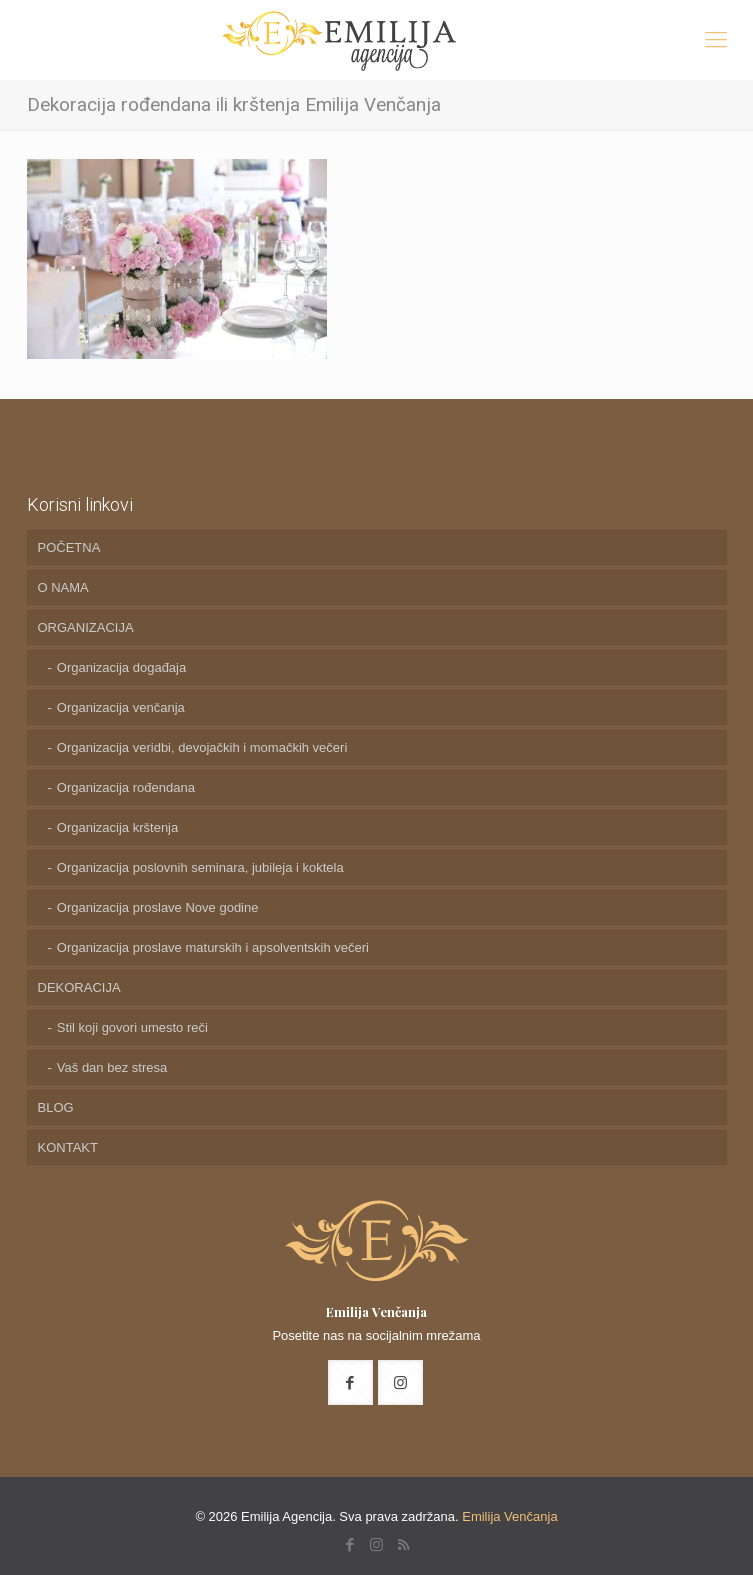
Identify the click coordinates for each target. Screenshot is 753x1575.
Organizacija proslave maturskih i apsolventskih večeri (213, 947)
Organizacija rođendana (126, 787)
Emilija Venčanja (509, 1516)
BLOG (56, 1107)
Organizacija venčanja (121, 707)
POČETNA (69, 547)
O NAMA (63, 587)
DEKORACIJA (79, 987)
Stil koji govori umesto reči (132, 1027)
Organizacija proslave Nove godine (158, 907)
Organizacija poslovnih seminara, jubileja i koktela (200, 867)
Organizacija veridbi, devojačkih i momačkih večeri (202, 747)
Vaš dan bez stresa (112, 1067)
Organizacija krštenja (117, 827)
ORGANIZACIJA (86, 627)
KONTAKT (68, 1147)
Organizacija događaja (121, 667)
